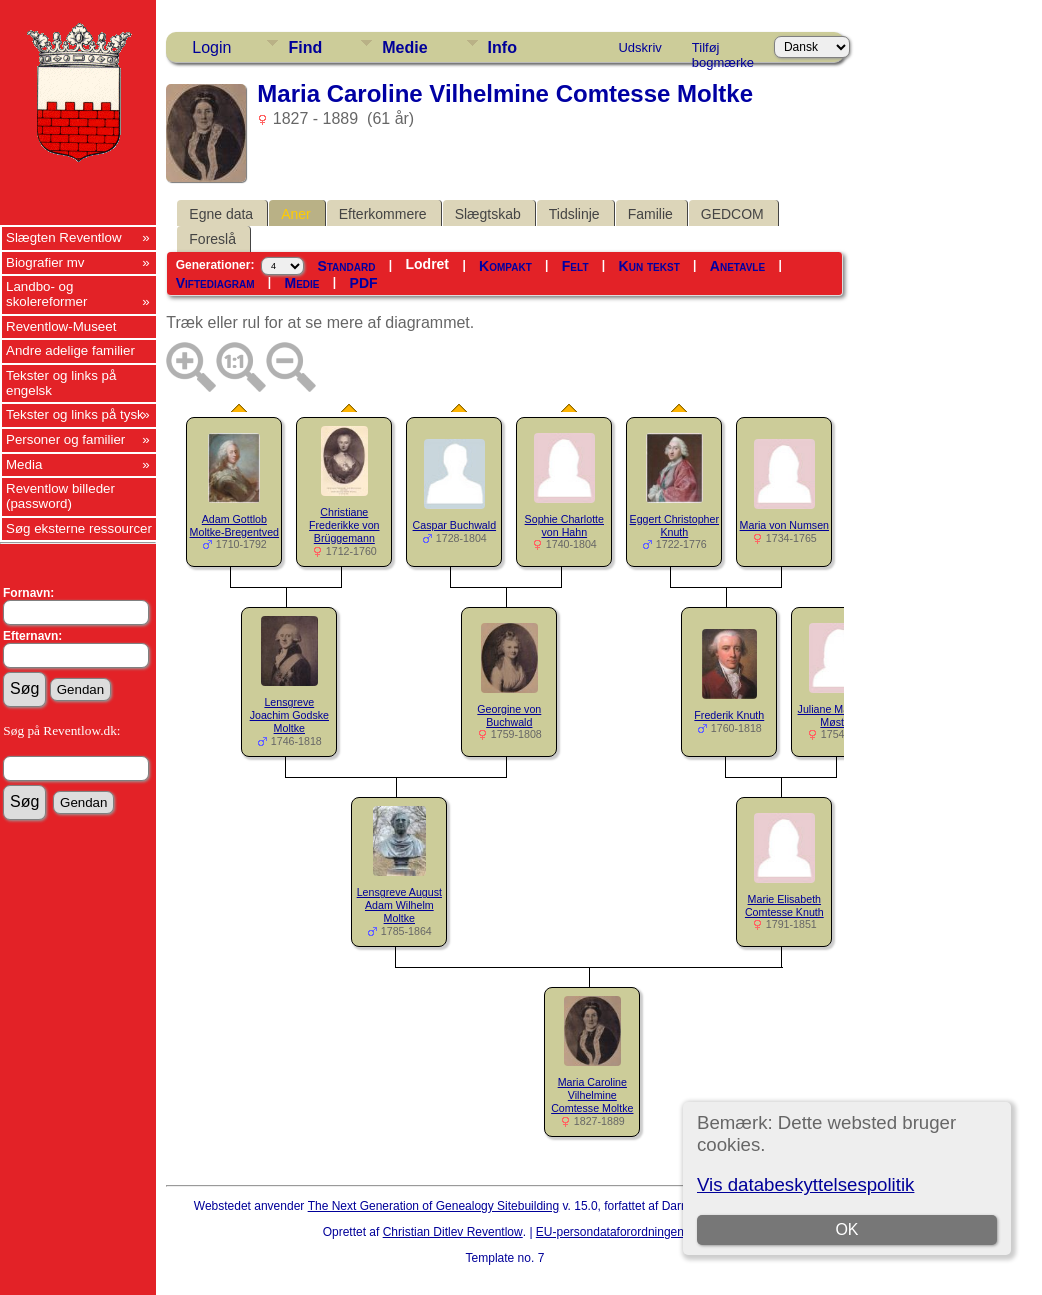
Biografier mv (45, 262)
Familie (650, 214)
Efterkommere (383, 214)
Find (305, 47)
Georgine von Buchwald (509, 715)
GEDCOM (732, 214)
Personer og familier (65, 439)
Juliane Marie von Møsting (840, 715)
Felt (575, 266)
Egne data (221, 214)
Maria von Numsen (784, 525)
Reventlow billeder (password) (60, 496)
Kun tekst (649, 266)
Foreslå (212, 239)
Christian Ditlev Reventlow (453, 1232)
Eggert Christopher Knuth (674, 525)
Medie (404, 47)
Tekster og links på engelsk (61, 383)
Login (211, 47)
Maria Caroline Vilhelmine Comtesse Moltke (592, 1095)
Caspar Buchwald (455, 525)
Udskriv (639, 47)
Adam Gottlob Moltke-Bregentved (234, 525)
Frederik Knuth (729, 715)
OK (846, 1229)
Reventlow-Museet (61, 326)
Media (24, 464)
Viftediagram (215, 283)
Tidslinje (574, 214)
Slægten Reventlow (64, 237)
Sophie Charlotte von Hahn (564, 525)
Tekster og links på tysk (75, 414)
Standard (346, 266)
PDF (364, 283)
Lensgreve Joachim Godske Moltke (289, 715)
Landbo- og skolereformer (46, 294)
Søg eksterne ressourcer (79, 528)
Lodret (427, 264)
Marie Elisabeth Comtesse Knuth (784, 905)
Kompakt (505, 266)
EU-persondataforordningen (610, 1232)
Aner (296, 214)
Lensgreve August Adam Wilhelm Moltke (399, 905)
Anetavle (737, 266)
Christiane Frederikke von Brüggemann (344, 525)
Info (502, 47)
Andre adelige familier (70, 350)
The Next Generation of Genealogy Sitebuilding (434, 1206)
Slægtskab (488, 214)
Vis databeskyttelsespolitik (805, 1184)
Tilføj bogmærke (723, 51)
